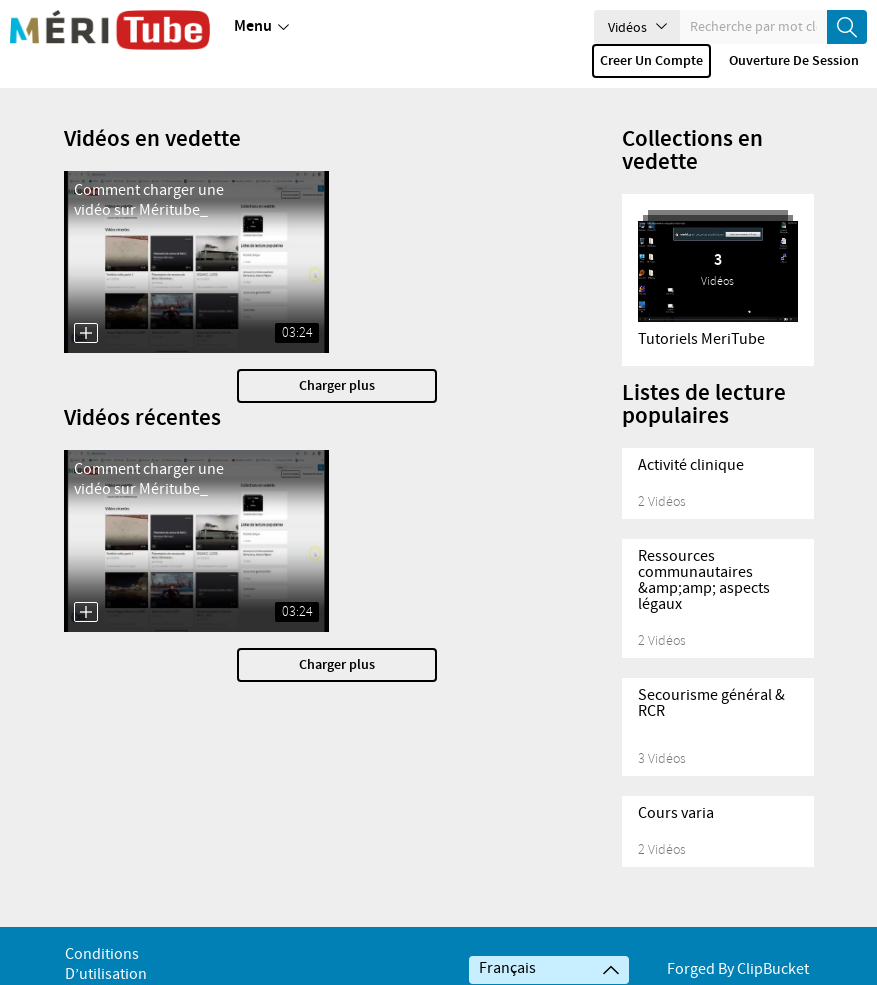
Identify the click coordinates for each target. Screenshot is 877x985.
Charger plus (337, 386)
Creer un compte (651, 61)
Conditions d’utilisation (106, 964)
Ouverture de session (794, 61)
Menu (261, 27)
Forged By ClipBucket (738, 969)
